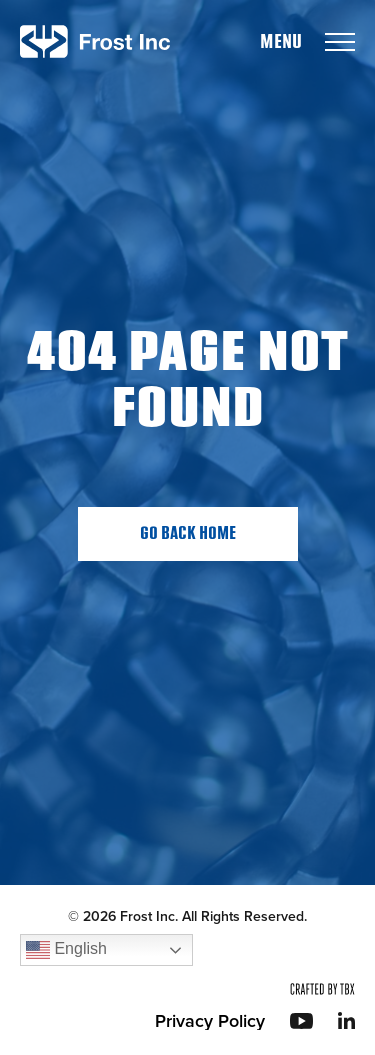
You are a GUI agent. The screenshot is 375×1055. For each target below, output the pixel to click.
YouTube (301, 1021)
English (66, 950)
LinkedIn (346, 1020)
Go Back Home (188, 533)
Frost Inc (95, 41)
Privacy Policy (210, 1021)
